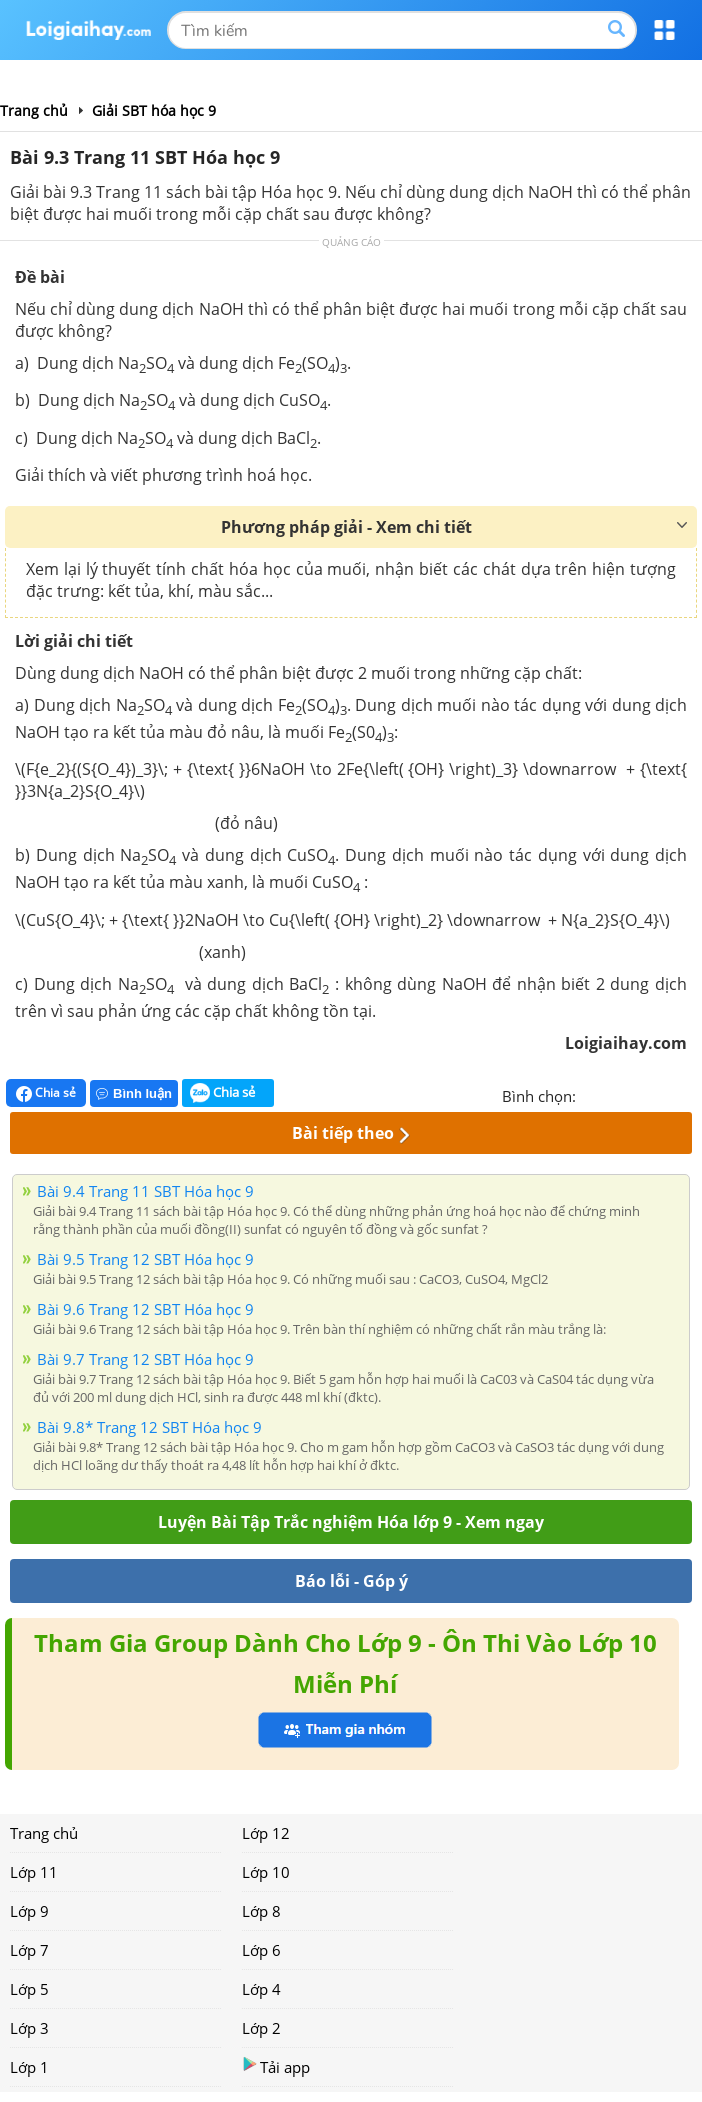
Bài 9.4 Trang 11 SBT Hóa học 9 (145, 1191)
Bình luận (134, 1093)
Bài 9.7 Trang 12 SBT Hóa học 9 (145, 1359)
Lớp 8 (261, 1911)
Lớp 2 (261, 2028)
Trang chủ (44, 1833)
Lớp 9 (29, 1911)
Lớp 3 (29, 2028)
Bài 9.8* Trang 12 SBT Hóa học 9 (149, 1427)
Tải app (276, 2066)
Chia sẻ (46, 1093)
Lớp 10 (266, 1872)
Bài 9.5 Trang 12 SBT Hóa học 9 (145, 1259)
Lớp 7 (29, 1950)
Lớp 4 (261, 1989)
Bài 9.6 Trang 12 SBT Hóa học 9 (145, 1309)
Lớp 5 (29, 1989)
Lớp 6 (261, 1950)
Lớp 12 (266, 1833)
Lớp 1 (29, 2067)
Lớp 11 (34, 1872)
